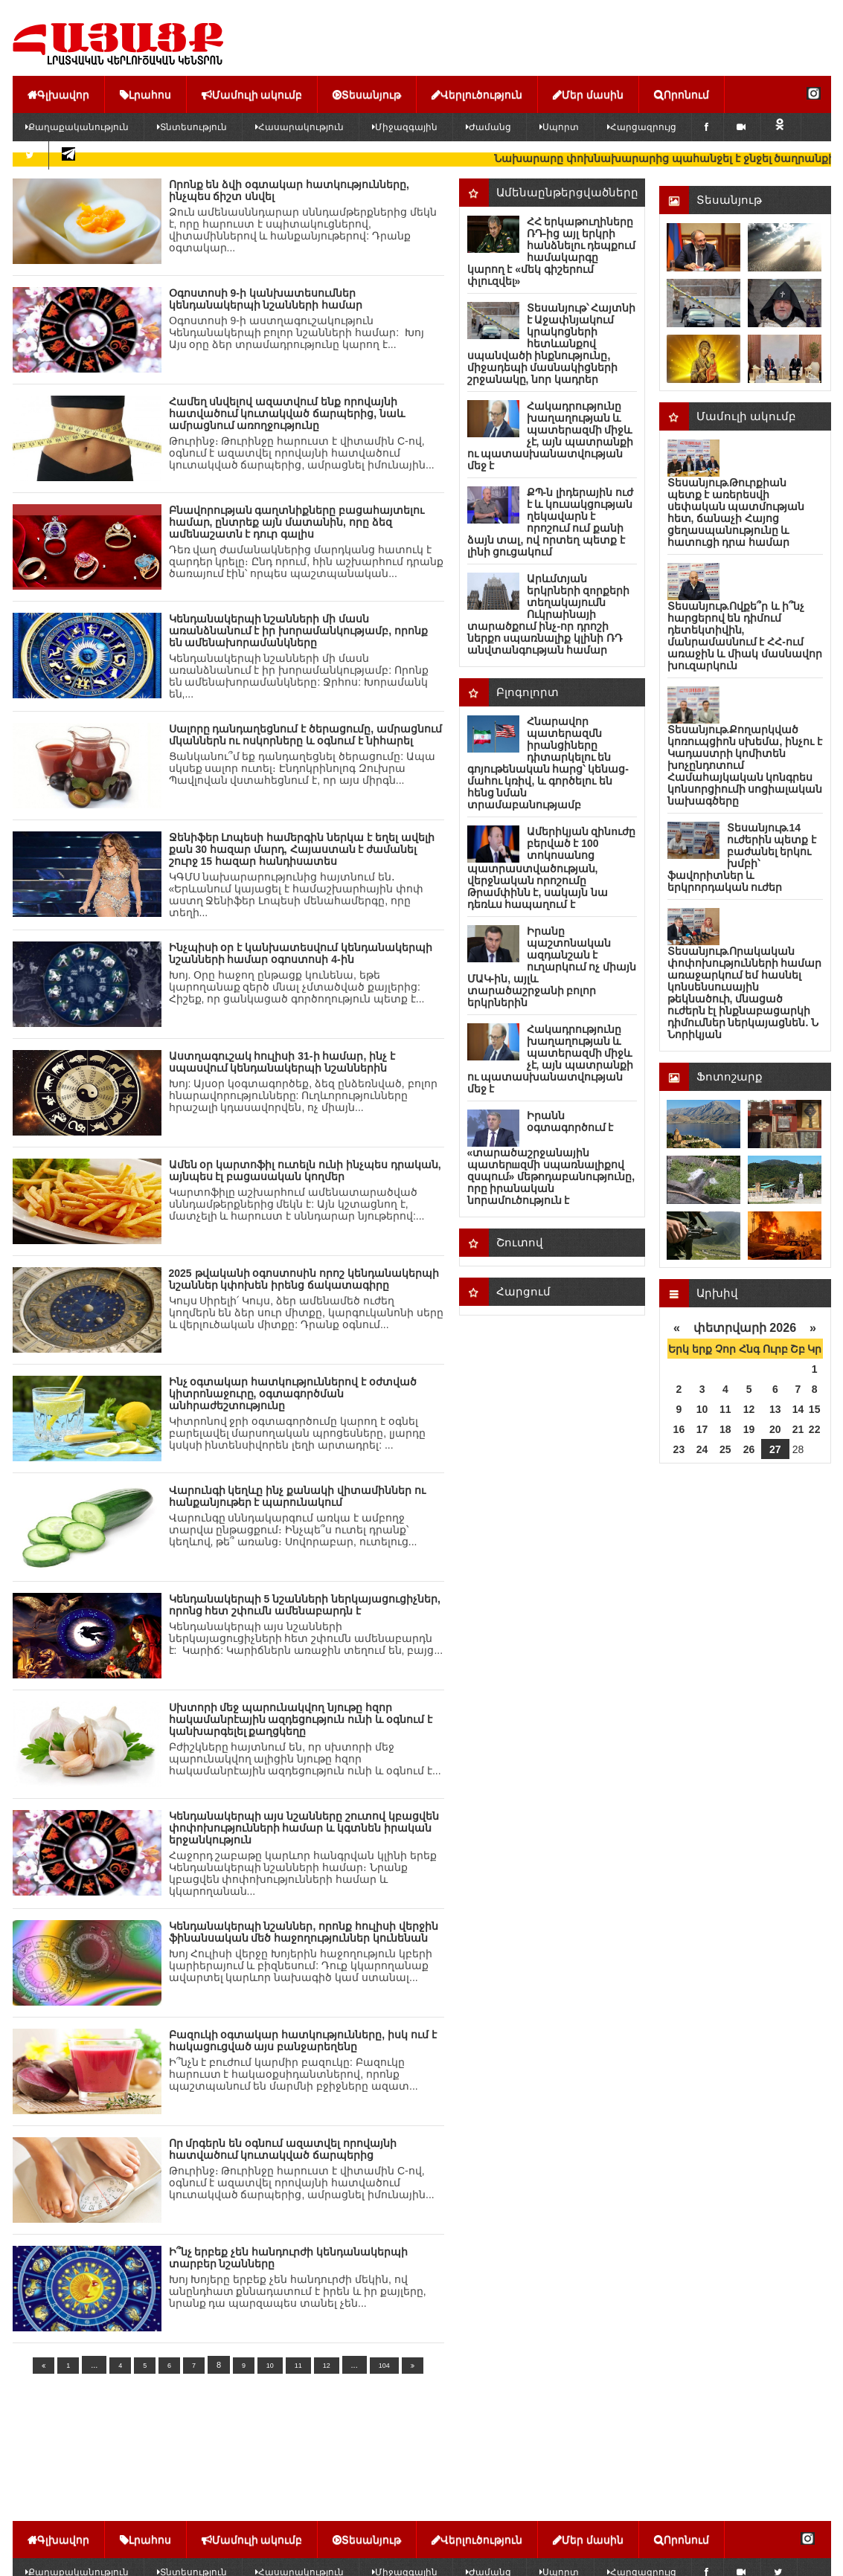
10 (270, 2365)
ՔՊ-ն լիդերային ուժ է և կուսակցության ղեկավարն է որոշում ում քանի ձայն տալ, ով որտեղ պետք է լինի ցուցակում (550, 522)
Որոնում (681, 94)
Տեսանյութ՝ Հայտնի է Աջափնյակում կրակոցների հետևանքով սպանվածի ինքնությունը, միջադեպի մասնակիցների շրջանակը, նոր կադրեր (551, 343)
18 (725, 1429)
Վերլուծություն (477, 94)
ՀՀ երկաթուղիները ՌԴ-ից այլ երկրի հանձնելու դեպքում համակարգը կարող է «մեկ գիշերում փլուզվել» (551, 251)
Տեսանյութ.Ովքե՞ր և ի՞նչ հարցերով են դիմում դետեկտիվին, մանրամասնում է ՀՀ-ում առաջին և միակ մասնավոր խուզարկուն (745, 636)
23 (679, 1449)
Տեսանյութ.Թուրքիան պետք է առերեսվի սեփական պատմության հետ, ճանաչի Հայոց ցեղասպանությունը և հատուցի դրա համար (736, 512)
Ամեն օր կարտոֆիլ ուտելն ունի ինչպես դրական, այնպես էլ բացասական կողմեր (305, 1170)
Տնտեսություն (192, 127)
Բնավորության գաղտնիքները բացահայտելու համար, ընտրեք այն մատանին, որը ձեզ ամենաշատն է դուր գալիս (297, 522)
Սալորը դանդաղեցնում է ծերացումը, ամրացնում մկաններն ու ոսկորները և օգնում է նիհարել (305, 735)
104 (384, 2365)
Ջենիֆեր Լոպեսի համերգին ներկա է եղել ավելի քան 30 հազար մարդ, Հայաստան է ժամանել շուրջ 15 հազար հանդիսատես (302, 849)
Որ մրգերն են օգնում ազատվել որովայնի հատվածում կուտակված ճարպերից (283, 2149)
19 (749, 1429)
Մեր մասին (588, 94)
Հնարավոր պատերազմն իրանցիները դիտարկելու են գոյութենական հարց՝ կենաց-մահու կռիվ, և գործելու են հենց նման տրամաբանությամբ (548, 763)
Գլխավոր (58, 94)
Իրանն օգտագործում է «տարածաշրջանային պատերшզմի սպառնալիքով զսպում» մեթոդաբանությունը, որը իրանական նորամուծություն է (551, 1158)
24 (702, 1449)
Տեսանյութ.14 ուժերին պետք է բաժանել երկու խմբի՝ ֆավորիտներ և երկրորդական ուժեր (742, 857)
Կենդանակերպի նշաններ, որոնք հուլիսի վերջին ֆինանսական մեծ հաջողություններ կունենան (303, 1932)
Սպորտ (559, 127)
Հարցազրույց (641, 127)
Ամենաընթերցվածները (567, 192)
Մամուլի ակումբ (252, 94)
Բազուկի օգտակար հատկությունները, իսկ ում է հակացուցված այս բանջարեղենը (303, 2040)
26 (749, 1449)
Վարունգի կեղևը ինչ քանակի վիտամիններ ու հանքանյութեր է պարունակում (297, 1496)
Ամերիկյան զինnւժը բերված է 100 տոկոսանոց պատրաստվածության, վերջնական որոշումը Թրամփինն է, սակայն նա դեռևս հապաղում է (551, 867)
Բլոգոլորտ (527, 692)
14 (798, 1409)
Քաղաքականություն (77, 127)
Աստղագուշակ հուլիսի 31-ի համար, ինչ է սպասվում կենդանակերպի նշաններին (282, 1062)
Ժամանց (488, 127)
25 (725, 1449)
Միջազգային (404, 127)
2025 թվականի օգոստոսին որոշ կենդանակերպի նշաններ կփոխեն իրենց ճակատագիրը (304, 1279)
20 (775, 1429)
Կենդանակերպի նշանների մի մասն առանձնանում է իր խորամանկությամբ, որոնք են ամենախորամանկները (298, 630)
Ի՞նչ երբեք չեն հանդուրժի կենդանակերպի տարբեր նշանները (288, 2258)
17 (702, 1429)
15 (815, 1409)
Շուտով (519, 1242)
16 (679, 1429)
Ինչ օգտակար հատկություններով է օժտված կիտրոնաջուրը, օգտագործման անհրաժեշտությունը (293, 1393)
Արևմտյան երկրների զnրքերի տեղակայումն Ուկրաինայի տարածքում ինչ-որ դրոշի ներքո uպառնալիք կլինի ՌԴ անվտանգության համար (548, 614)
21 (798, 1429)
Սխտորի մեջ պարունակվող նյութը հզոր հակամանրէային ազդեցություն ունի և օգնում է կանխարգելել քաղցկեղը (300, 1719)
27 (775, 1449)
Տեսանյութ (367, 94)
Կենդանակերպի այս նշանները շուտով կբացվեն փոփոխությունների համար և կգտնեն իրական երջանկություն (304, 1828)
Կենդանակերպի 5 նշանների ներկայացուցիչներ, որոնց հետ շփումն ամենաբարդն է (304, 1605)
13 (775, 1409)
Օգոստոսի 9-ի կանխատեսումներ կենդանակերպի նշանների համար (266, 299)
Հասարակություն (299, 127)
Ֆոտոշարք (729, 1076)
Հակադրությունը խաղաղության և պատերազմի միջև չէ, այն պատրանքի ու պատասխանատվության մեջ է (550, 435)
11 (298, 2365)
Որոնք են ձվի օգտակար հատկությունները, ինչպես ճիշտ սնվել (289, 190)
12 (326, 2365)
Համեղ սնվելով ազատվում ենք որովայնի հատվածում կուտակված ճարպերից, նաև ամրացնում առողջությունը (287, 413)
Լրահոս (145, 94)
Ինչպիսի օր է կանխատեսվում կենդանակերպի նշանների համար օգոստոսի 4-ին (301, 953)
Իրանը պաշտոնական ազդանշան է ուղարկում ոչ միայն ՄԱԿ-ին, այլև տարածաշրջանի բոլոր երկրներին (552, 966)
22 (815, 1429)
